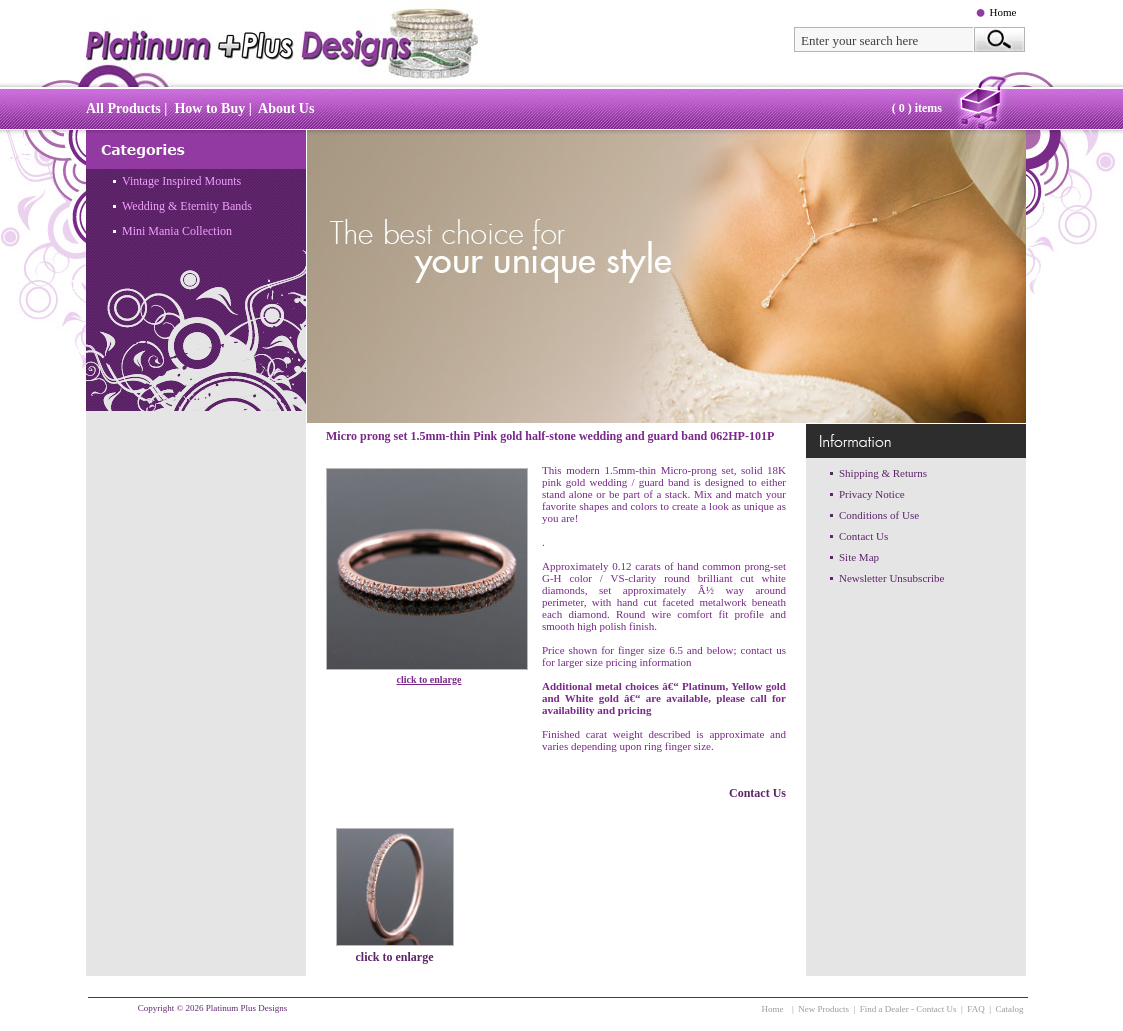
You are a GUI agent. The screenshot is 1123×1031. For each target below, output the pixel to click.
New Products (823, 1009)
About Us (286, 108)
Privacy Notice (872, 494)
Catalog (1010, 1009)
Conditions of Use (879, 515)
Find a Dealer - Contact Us (908, 1009)
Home (1003, 12)
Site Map (859, 557)
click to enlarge (429, 679)
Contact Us (757, 793)
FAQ (975, 1009)
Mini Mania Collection (177, 231)
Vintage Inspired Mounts (181, 181)
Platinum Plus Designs (247, 1008)
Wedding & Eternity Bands (187, 206)
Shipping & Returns (883, 473)
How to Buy (209, 108)
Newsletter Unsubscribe (891, 578)
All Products (123, 108)
